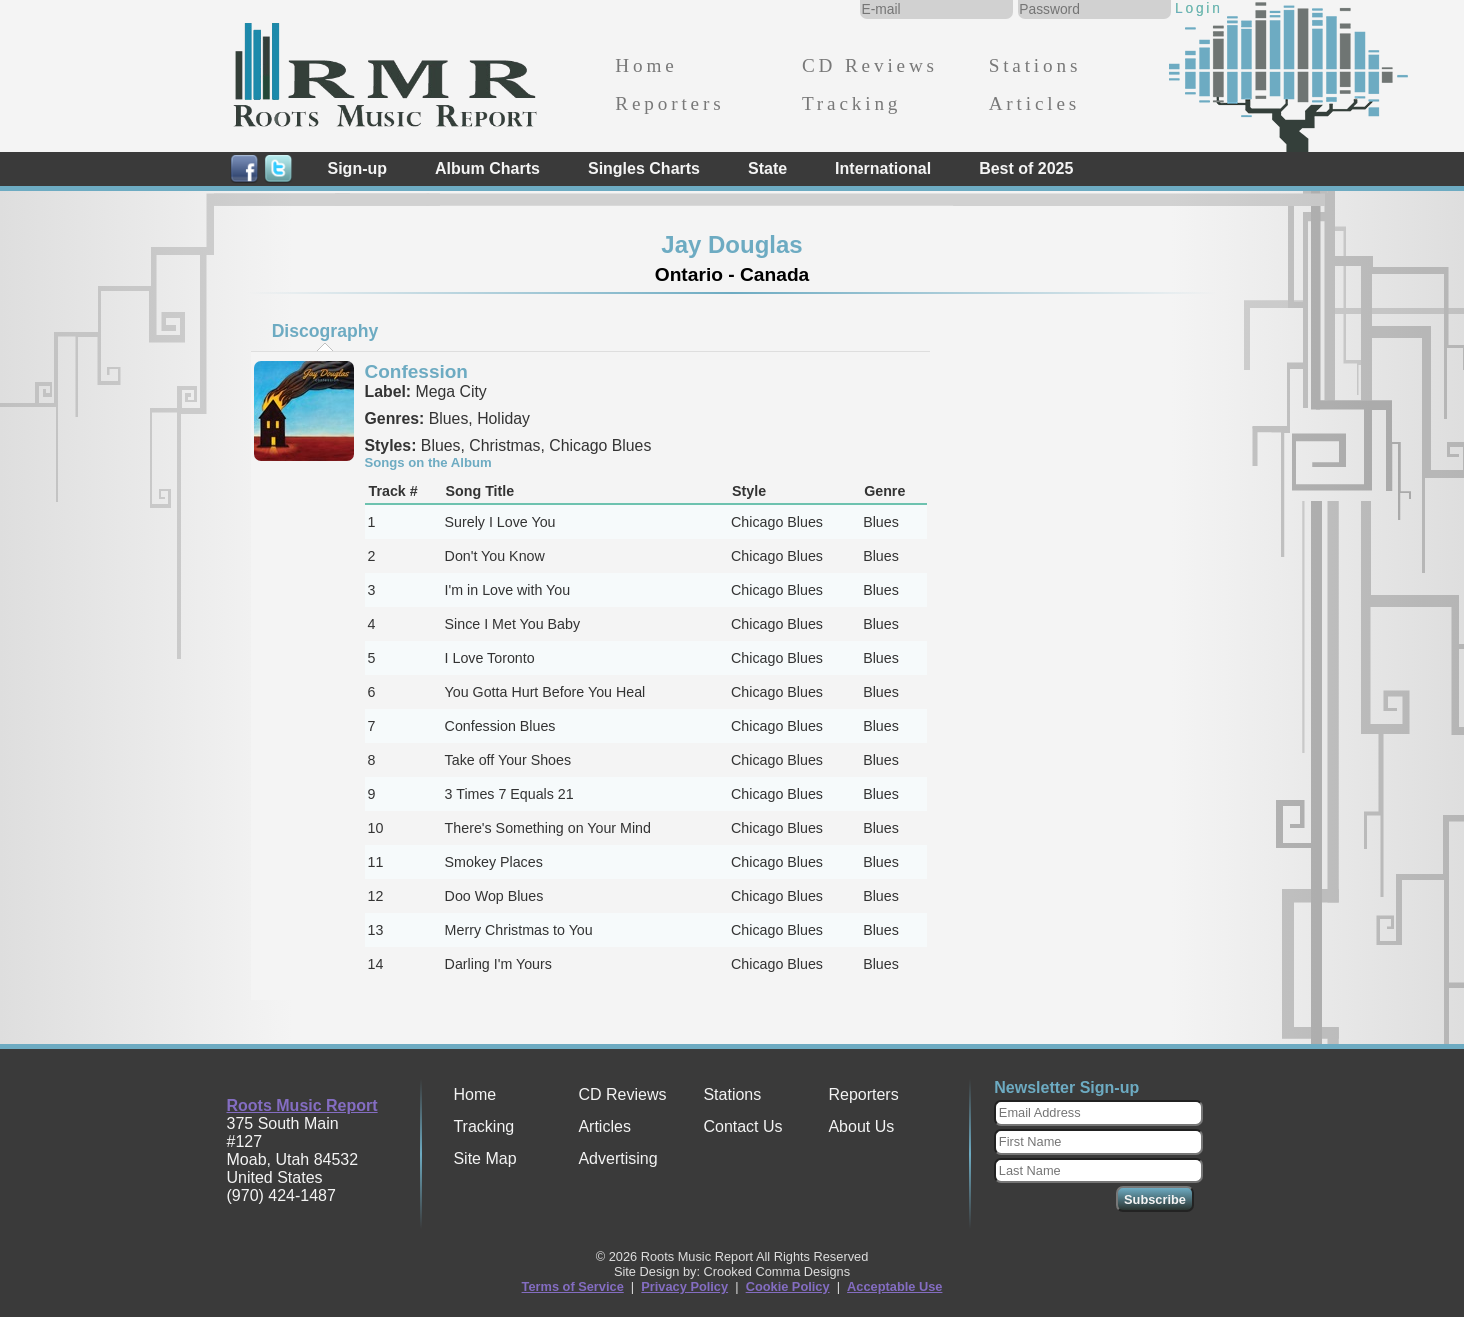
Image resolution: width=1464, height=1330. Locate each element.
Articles (1034, 103)
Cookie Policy (788, 1286)
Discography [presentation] (325, 331)
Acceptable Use (894, 1286)
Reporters (669, 103)
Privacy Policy (684, 1286)
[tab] (325, 331)
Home (646, 65)
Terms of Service (573, 1286)
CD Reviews (870, 65)
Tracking (851, 103)
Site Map (484, 1158)
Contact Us (742, 1126)
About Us (861, 1126)
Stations (1035, 65)
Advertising (617, 1158)
